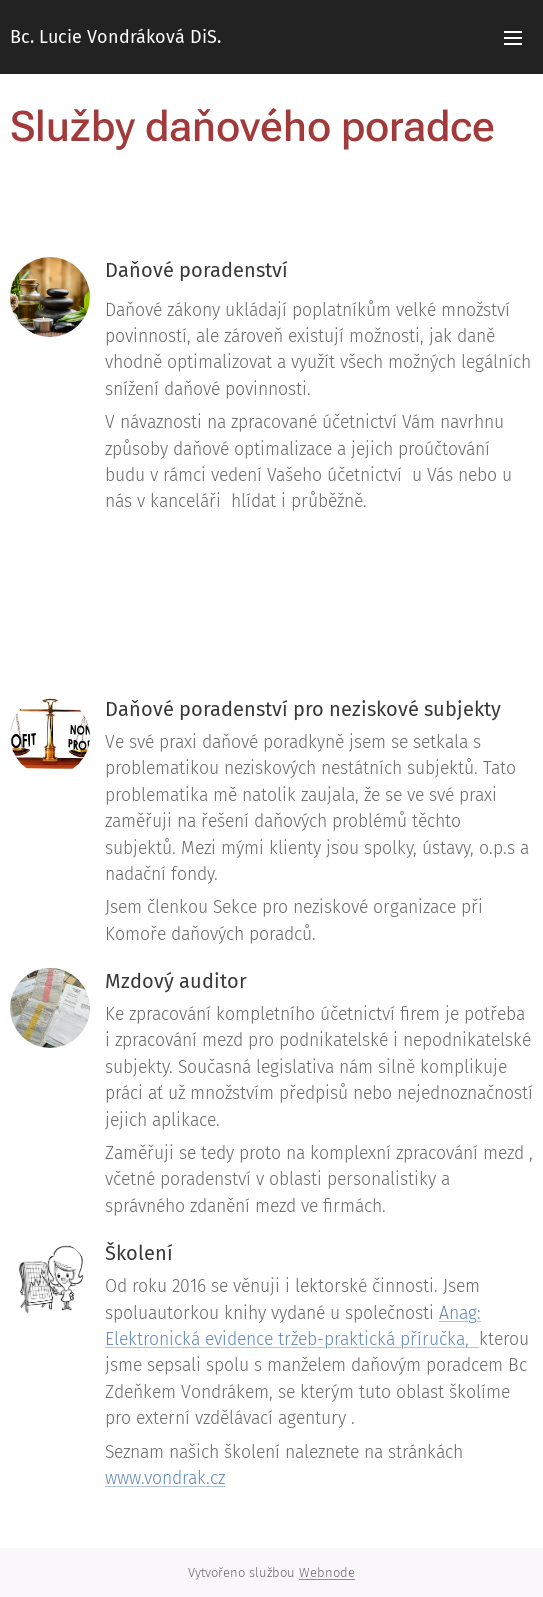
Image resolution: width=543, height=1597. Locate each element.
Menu (513, 38)
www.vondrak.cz (165, 1478)
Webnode (327, 1572)
